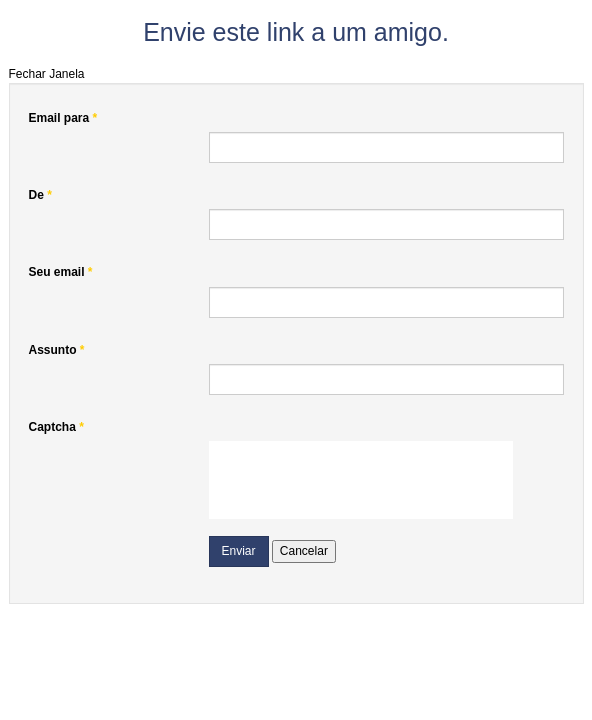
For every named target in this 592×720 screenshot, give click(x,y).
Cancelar (304, 551)
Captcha (56, 427)
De (40, 195)
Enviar (239, 551)
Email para (63, 118)
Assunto (57, 350)
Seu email (61, 272)
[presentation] (361, 480)
